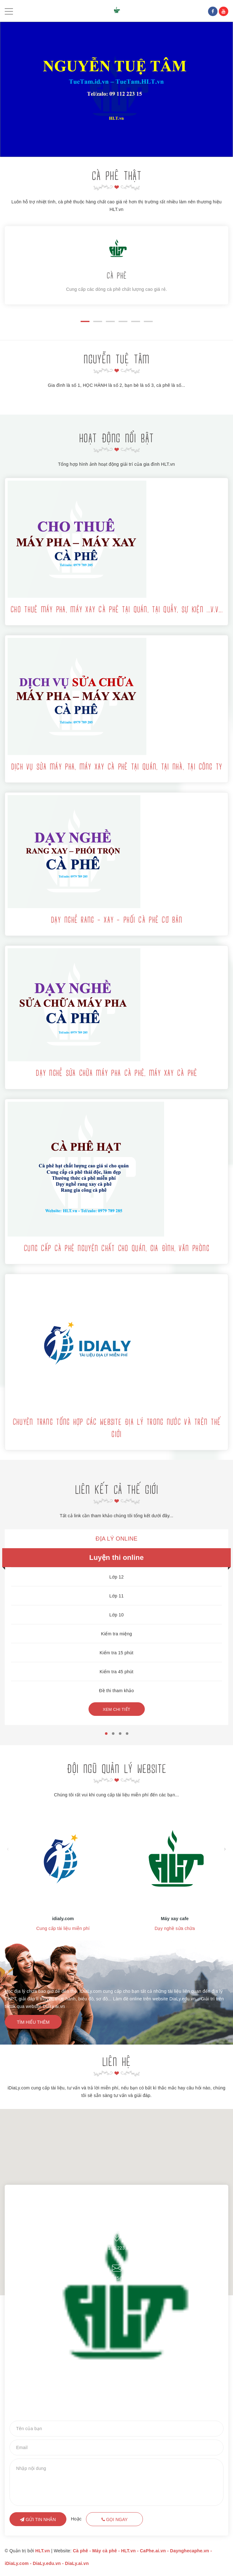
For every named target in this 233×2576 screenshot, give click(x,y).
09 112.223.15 (116, 2247)
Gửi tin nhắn (38, 2519)
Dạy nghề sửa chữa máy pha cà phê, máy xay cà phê (116, 1073)
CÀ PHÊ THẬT (116, 177)
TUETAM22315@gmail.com (116, 2278)
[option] (116, 89)
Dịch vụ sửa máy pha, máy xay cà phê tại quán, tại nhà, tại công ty (116, 767)
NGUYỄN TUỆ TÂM (116, 360)
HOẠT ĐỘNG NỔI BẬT (116, 439)
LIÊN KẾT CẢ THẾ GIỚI (116, 1490)
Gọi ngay (114, 2519)
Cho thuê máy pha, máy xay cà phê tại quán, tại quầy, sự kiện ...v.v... (116, 610)
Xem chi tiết (116, 1709)
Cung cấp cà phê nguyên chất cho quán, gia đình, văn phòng (116, 1249)
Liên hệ (116, 2063)
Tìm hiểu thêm (33, 2022)
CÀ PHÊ (117, 276)
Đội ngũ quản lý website (116, 1770)
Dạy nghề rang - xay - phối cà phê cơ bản (116, 920)
